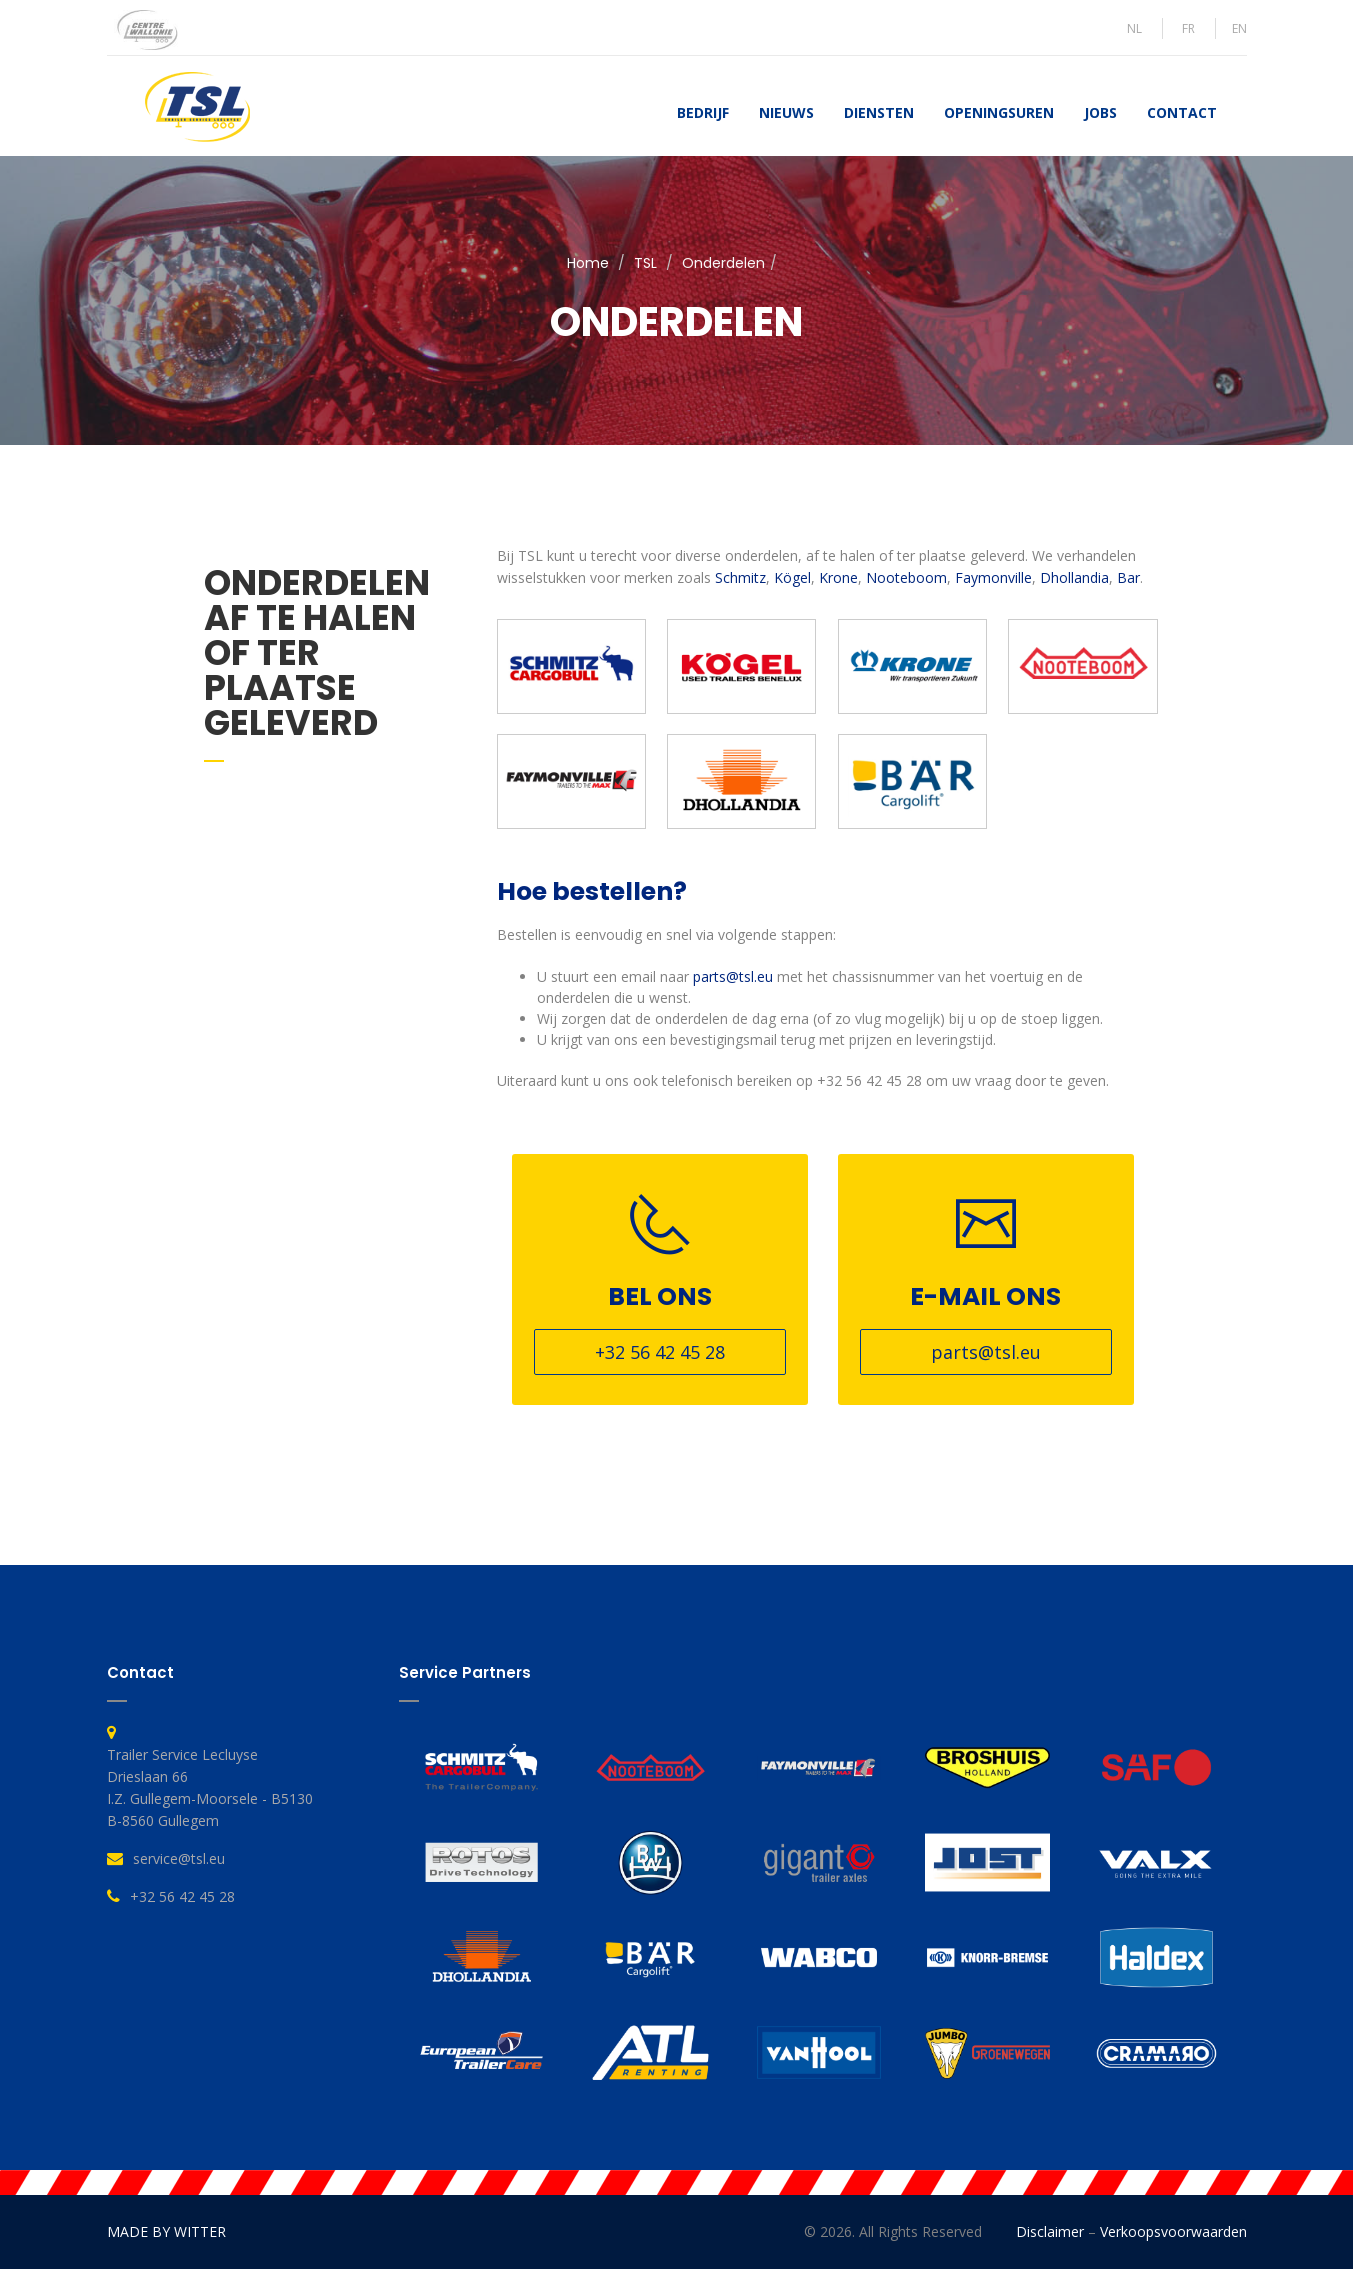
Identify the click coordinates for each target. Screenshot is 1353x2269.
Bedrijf (703, 112)
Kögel (792, 577)
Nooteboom (906, 577)
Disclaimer (1050, 2231)
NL (1134, 28)
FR (1188, 28)
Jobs (1100, 112)
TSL (645, 263)
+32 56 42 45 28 (660, 1352)
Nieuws (786, 112)
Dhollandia (1074, 577)
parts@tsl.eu (733, 976)
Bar (1128, 577)
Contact (1182, 112)
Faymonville (993, 577)
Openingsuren (999, 112)
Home (588, 263)
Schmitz (740, 577)
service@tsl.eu (179, 1858)
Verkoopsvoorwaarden (1173, 2231)
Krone (838, 577)
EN (1239, 28)
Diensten (879, 112)
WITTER (200, 2231)
